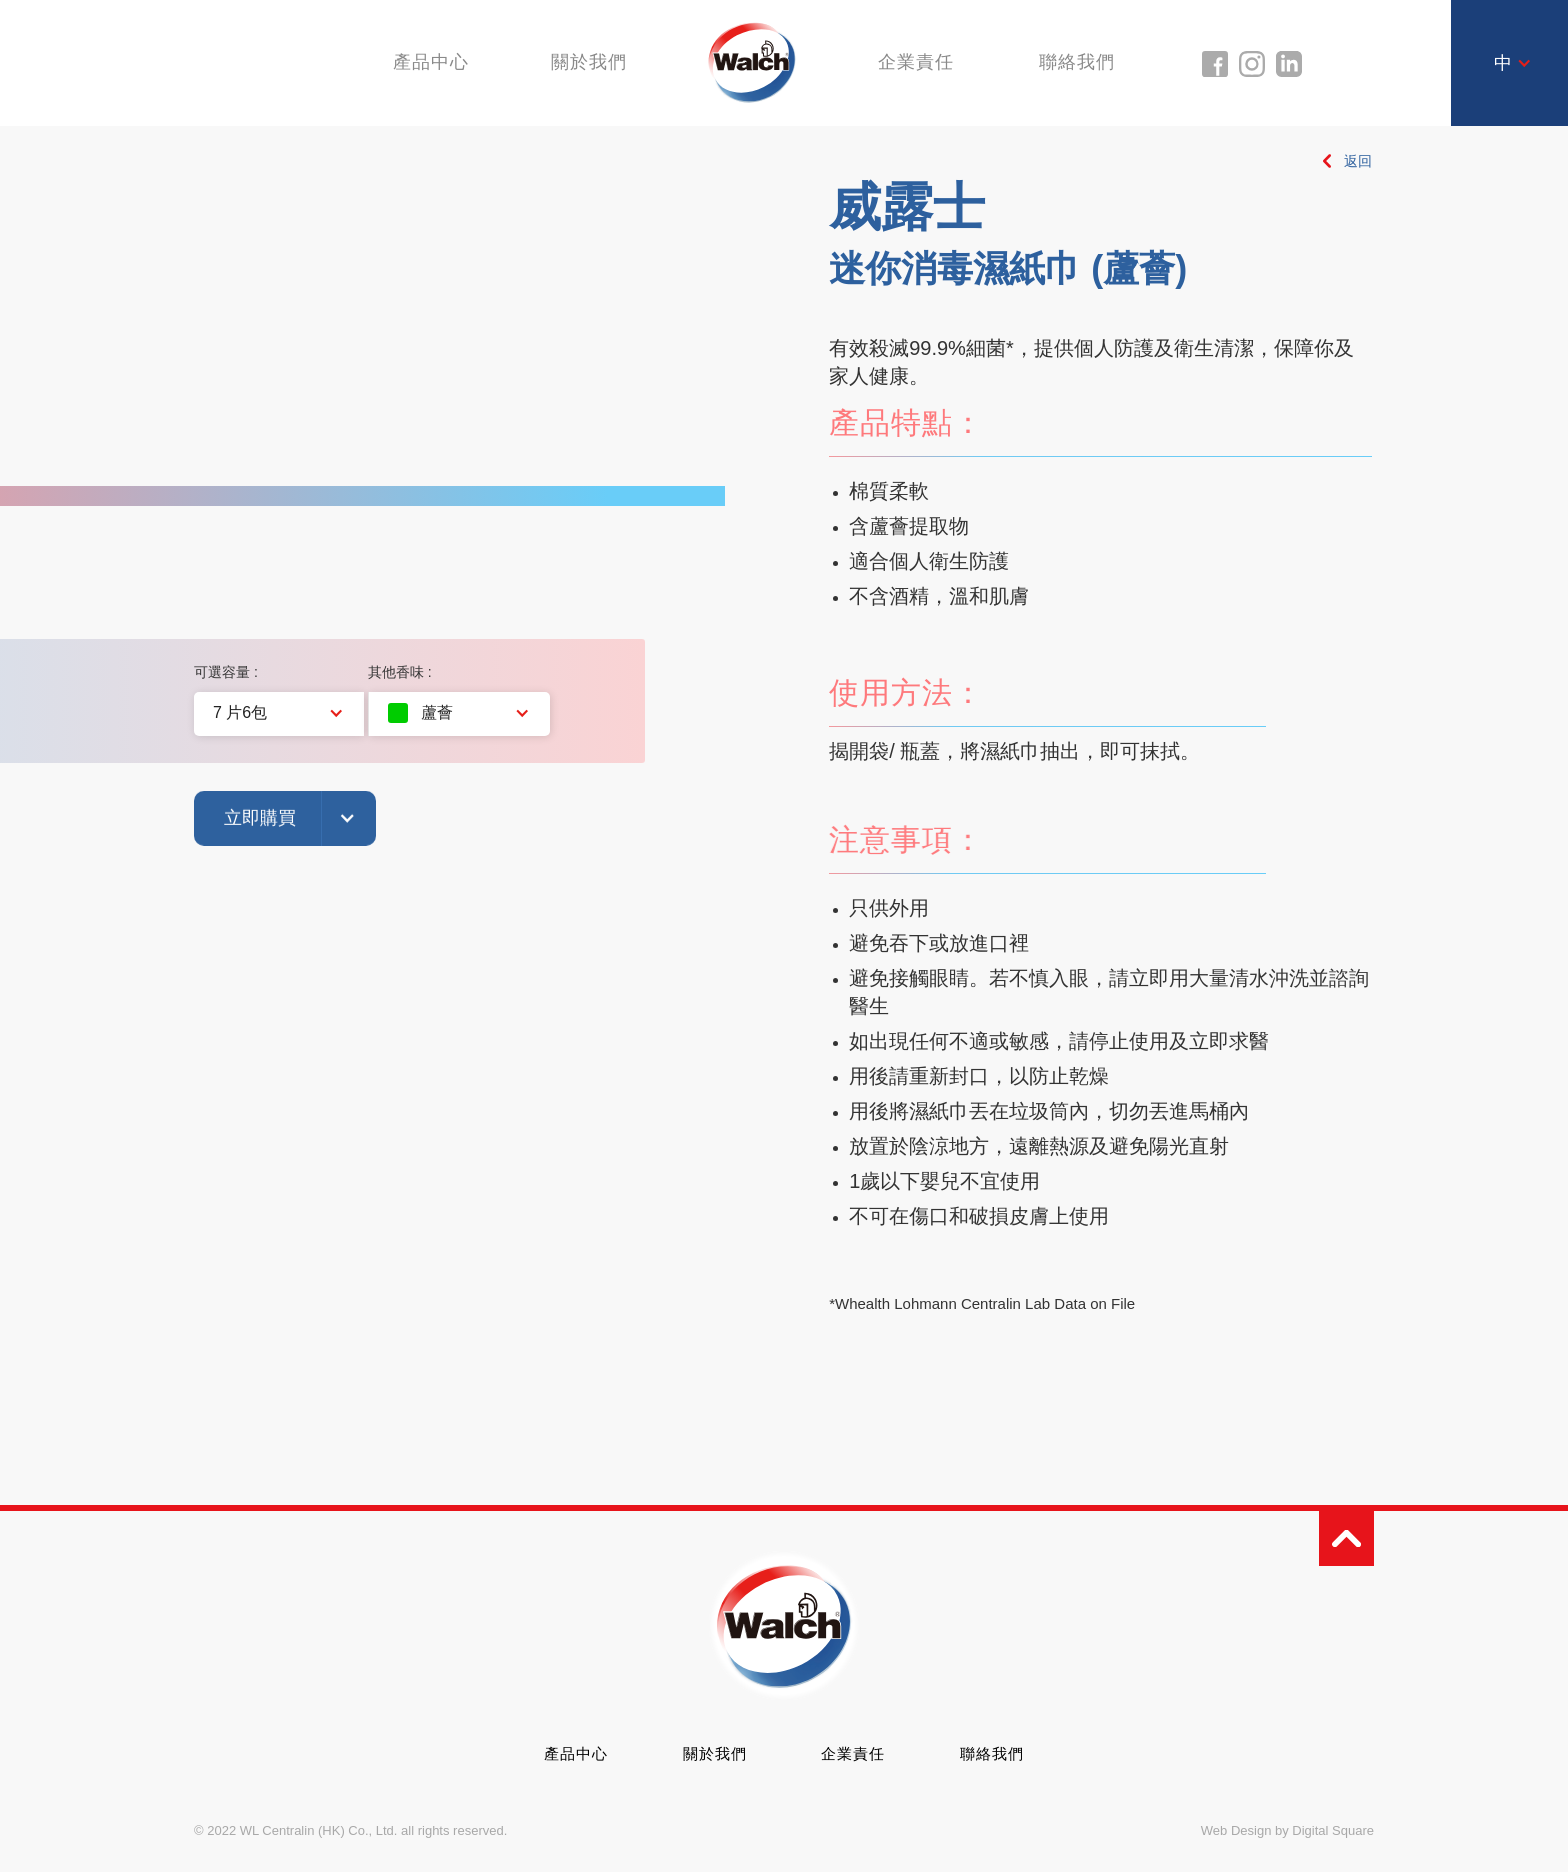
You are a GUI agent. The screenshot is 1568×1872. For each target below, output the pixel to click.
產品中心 (576, 1753)
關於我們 (588, 62)
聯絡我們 (1083, 62)
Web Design (1236, 1830)
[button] (1513, 63)
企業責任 (919, 62)
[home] (753, 61)
